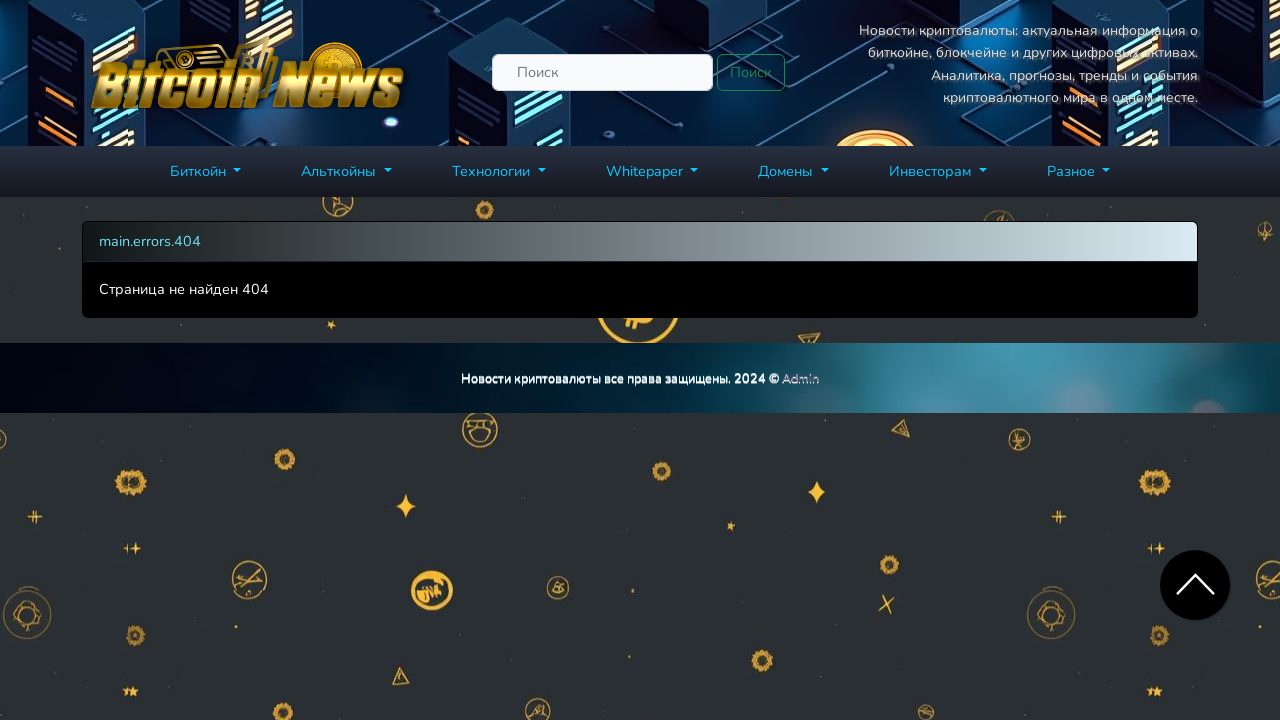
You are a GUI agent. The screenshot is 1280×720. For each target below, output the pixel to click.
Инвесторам (932, 171)
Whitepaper (646, 171)
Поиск (751, 72)
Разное (1073, 171)
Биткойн (200, 171)
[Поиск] (602, 72)
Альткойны (340, 171)
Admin (800, 377)
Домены (787, 171)
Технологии (493, 171)
